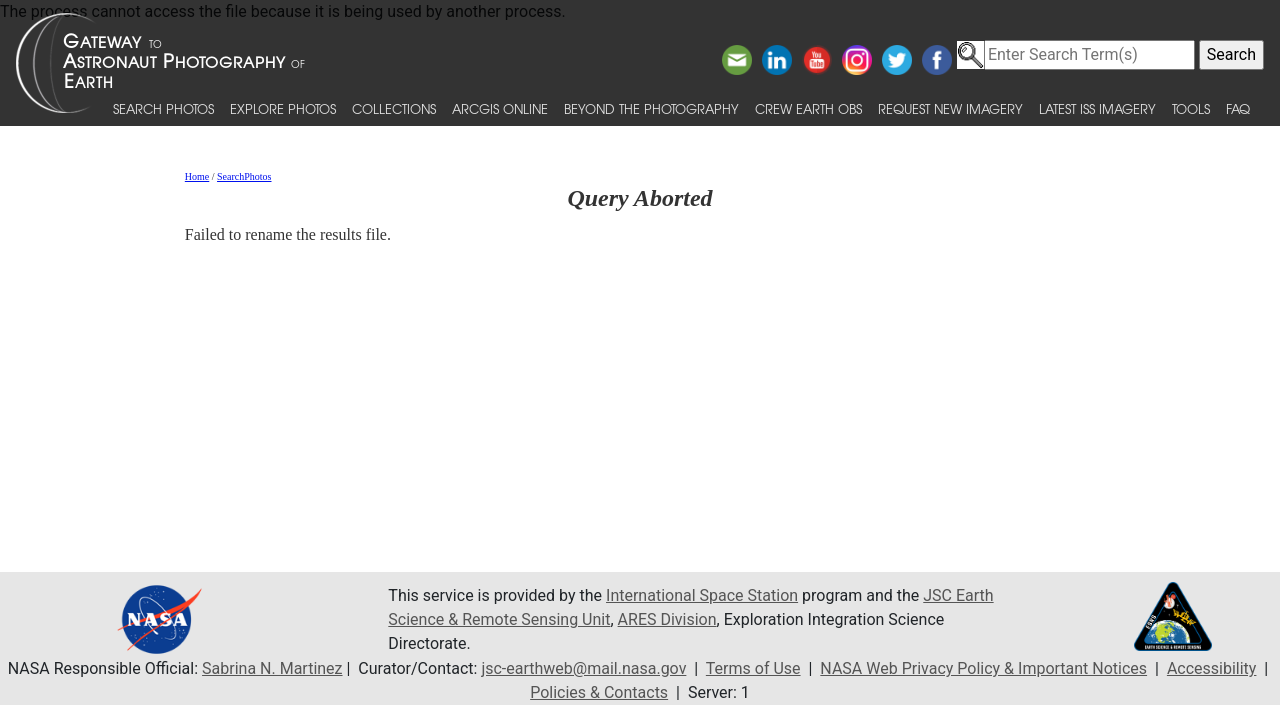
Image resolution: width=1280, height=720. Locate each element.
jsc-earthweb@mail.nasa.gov (583, 668)
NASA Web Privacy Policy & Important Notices (983, 668)
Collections (394, 108)
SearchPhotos (244, 176)
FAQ (1238, 108)
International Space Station (702, 595)
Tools (1191, 108)
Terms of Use (753, 668)
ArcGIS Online (500, 108)
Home (197, 176)
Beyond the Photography (651, 108)
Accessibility (1212, 668)
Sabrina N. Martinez (272, 668)
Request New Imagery (950, 108)
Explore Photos (283, 108)
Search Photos (163, 108)
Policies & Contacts (599, 692)
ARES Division (667, 619)
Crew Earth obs (808, 108)
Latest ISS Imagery (1097, 108)
